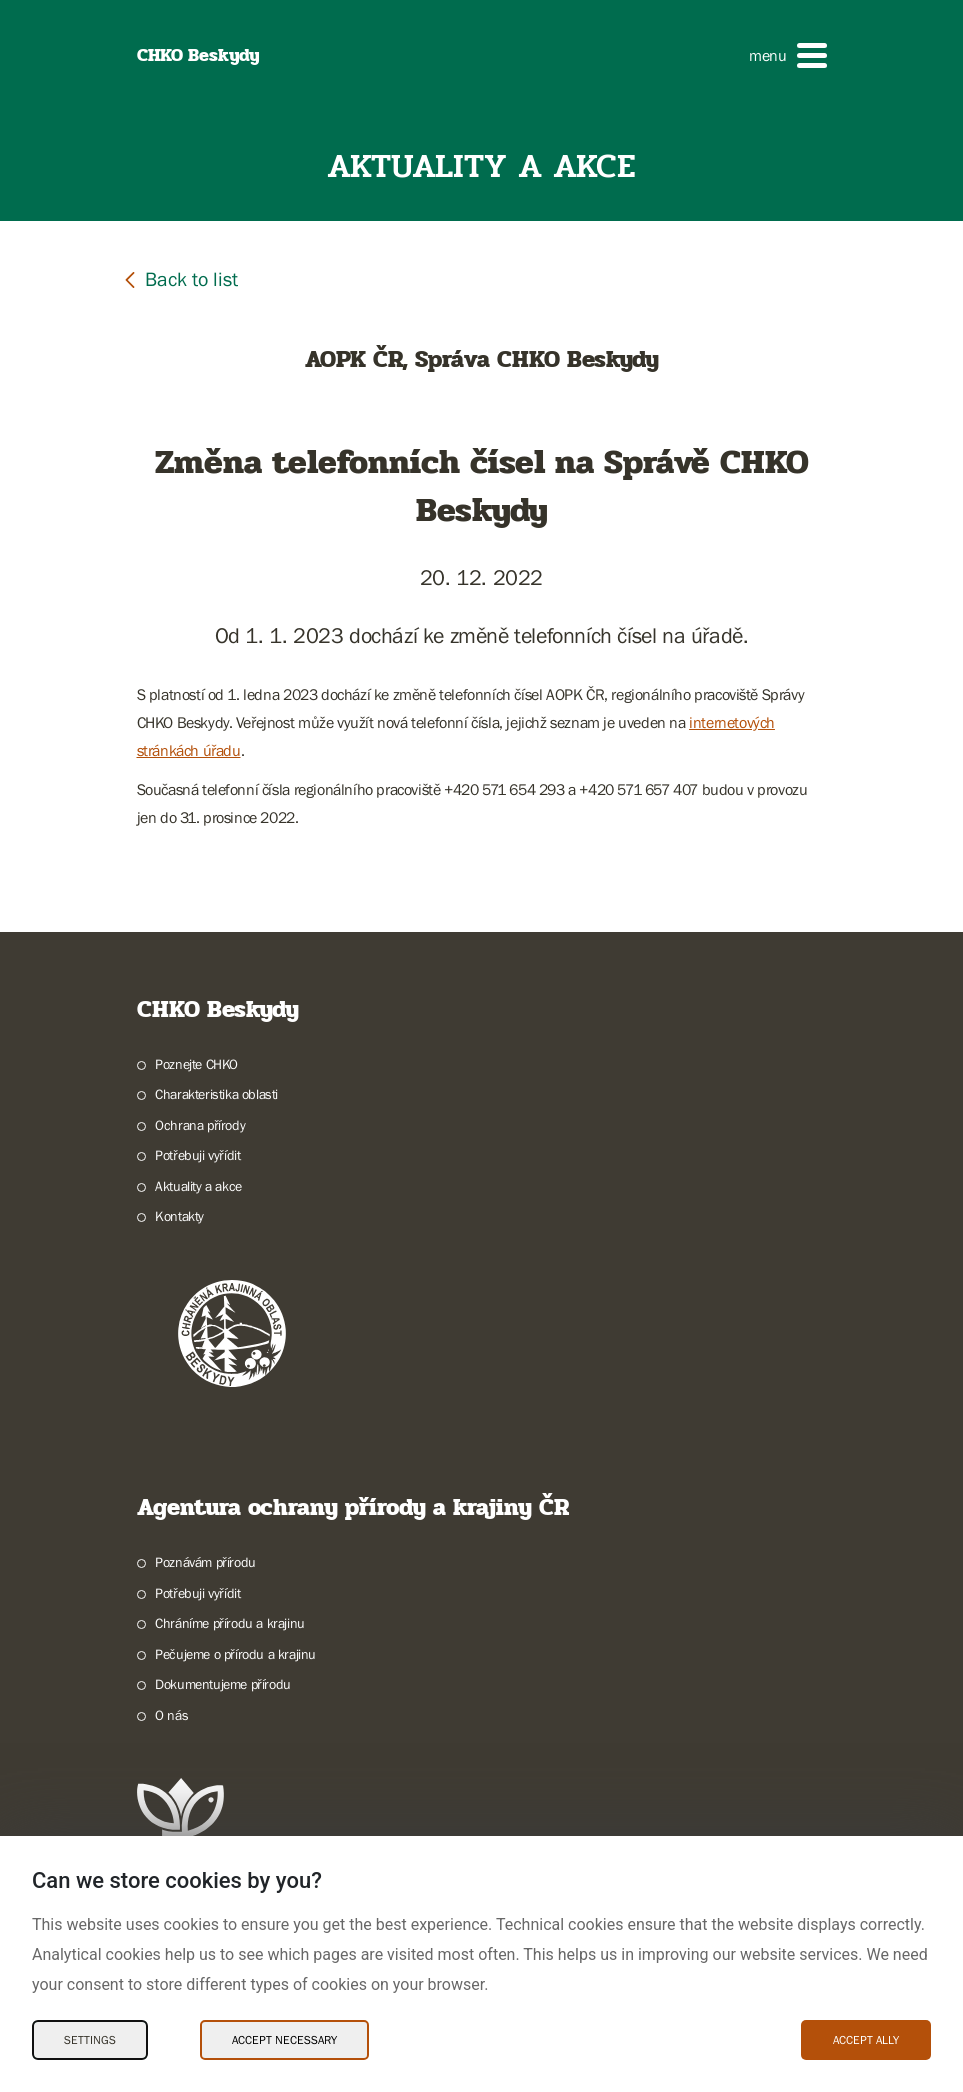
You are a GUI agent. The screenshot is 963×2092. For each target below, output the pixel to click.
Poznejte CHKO (196, 1064)
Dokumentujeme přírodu (223, 1684)
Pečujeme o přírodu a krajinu (235, 1654)
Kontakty (179, 1216)
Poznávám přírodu (205, 1562)
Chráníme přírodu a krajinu (230, 1623)
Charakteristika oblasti (216, 1094)
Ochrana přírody (200, 1125)
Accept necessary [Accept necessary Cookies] (284, 2040)
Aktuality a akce (198, 1186)
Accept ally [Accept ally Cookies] (866, 2040)
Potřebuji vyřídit (197, 1155)
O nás (171, 1715)
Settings (90, 2040)
